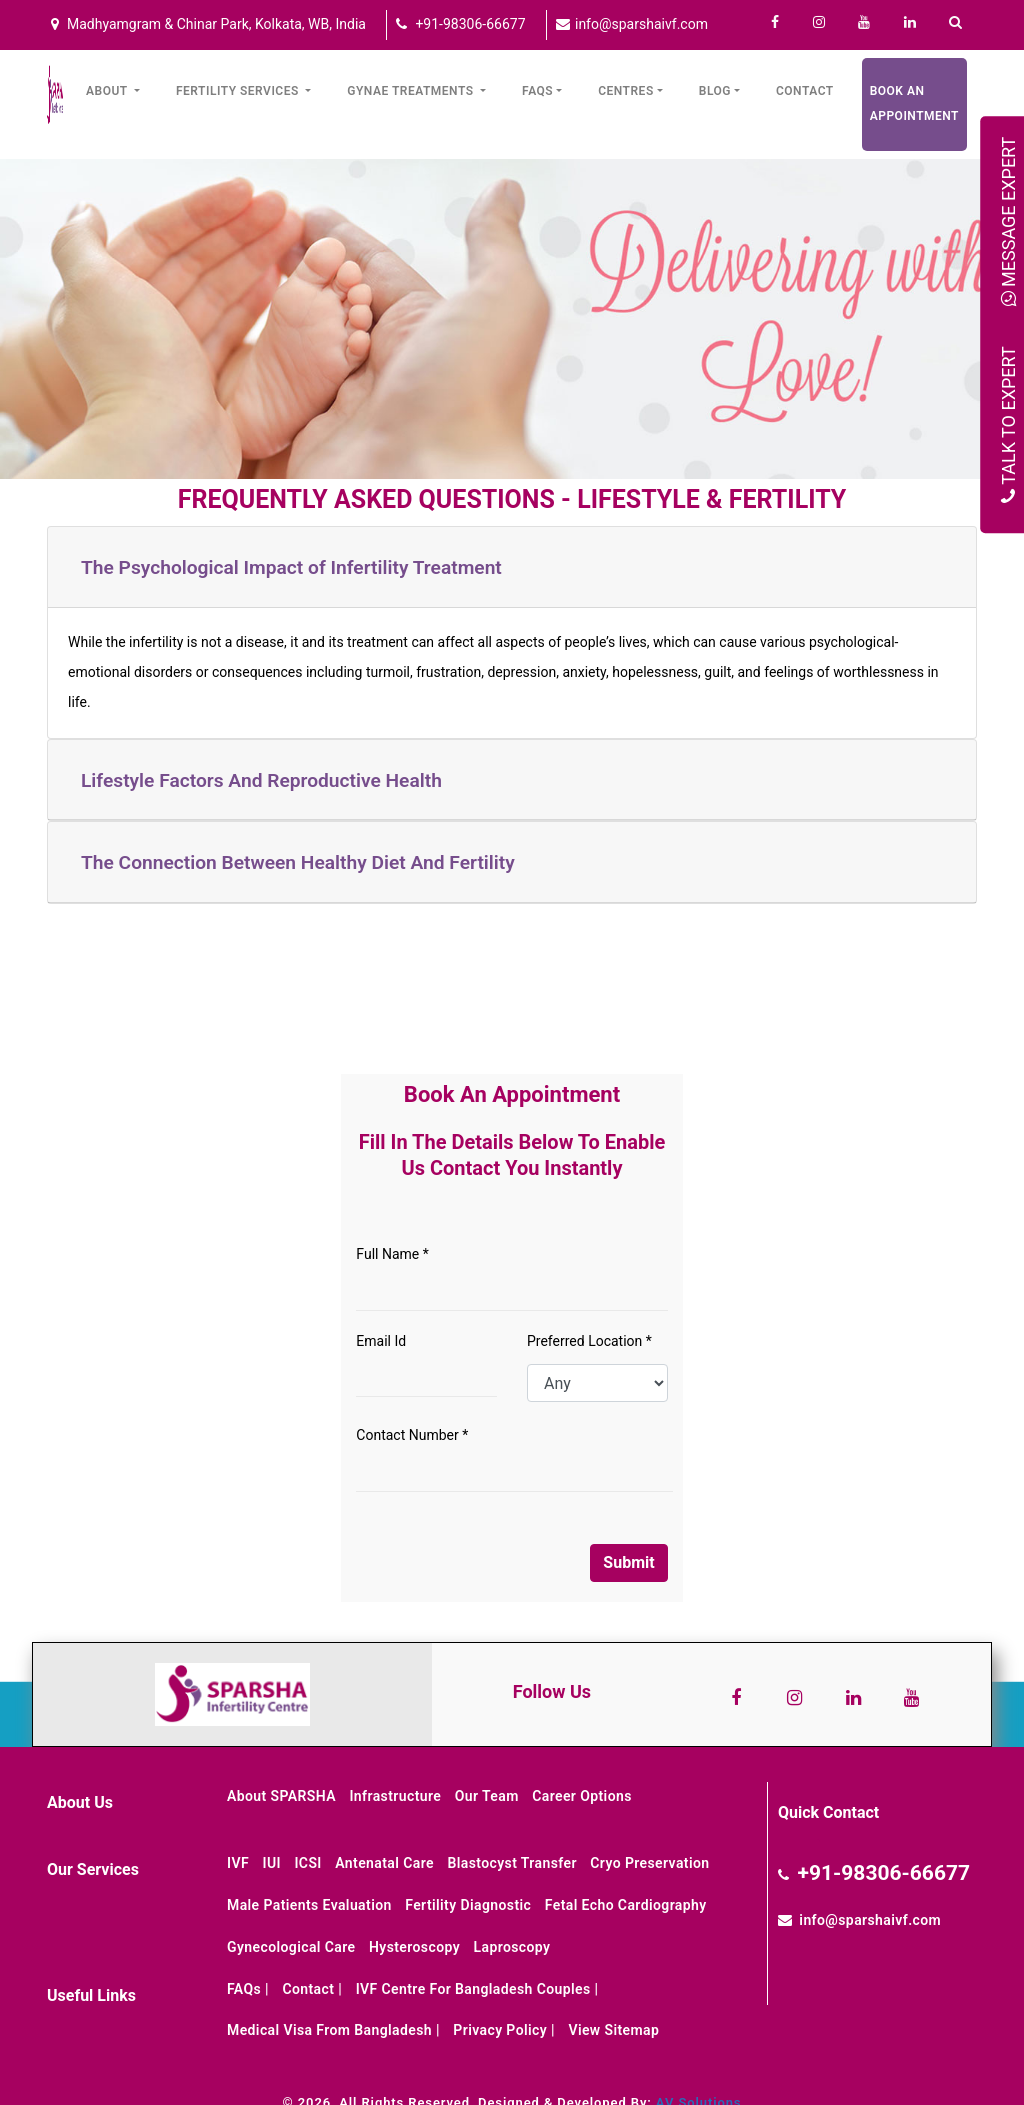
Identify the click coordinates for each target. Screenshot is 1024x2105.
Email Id (381, 1341)
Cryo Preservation (649, 1863)
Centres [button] (626, 91)
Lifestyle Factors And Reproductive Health (261, 780)
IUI (272, 1863)
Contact (805, 91)
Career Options (582, 1796)
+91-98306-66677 (469, 24)
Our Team (487, 1796)
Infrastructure (395, 1796)
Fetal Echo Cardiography (626, 1905)
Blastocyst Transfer (511, 1863)
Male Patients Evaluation (309, 1905)
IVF (238, 1863)
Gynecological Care (291, 1947)
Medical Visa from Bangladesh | (333, 2030)
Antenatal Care (384, 1863)
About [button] (108, 91)
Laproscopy (512, 1947)
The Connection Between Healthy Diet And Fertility (298, 862)
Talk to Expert (1008, 424)
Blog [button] (715, 91)
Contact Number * (412, 1435)
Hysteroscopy (414, 1947)
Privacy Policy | (504, 2030)
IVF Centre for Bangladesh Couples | (477, 1989)
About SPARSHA (281, 1796)
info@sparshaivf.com (640, 24)
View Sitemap (613, 2030)
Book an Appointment (914, 104)
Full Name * (392, 1254)
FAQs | (248, 1989)
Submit (628, 1562)
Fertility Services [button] (239, 91)
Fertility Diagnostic (468, 1905)
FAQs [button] (537, 91)
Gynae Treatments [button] (412, 91)
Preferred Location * (589, 1341)
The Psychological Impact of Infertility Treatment (291, 567)
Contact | (312, 1989)
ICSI (307, 1863)
